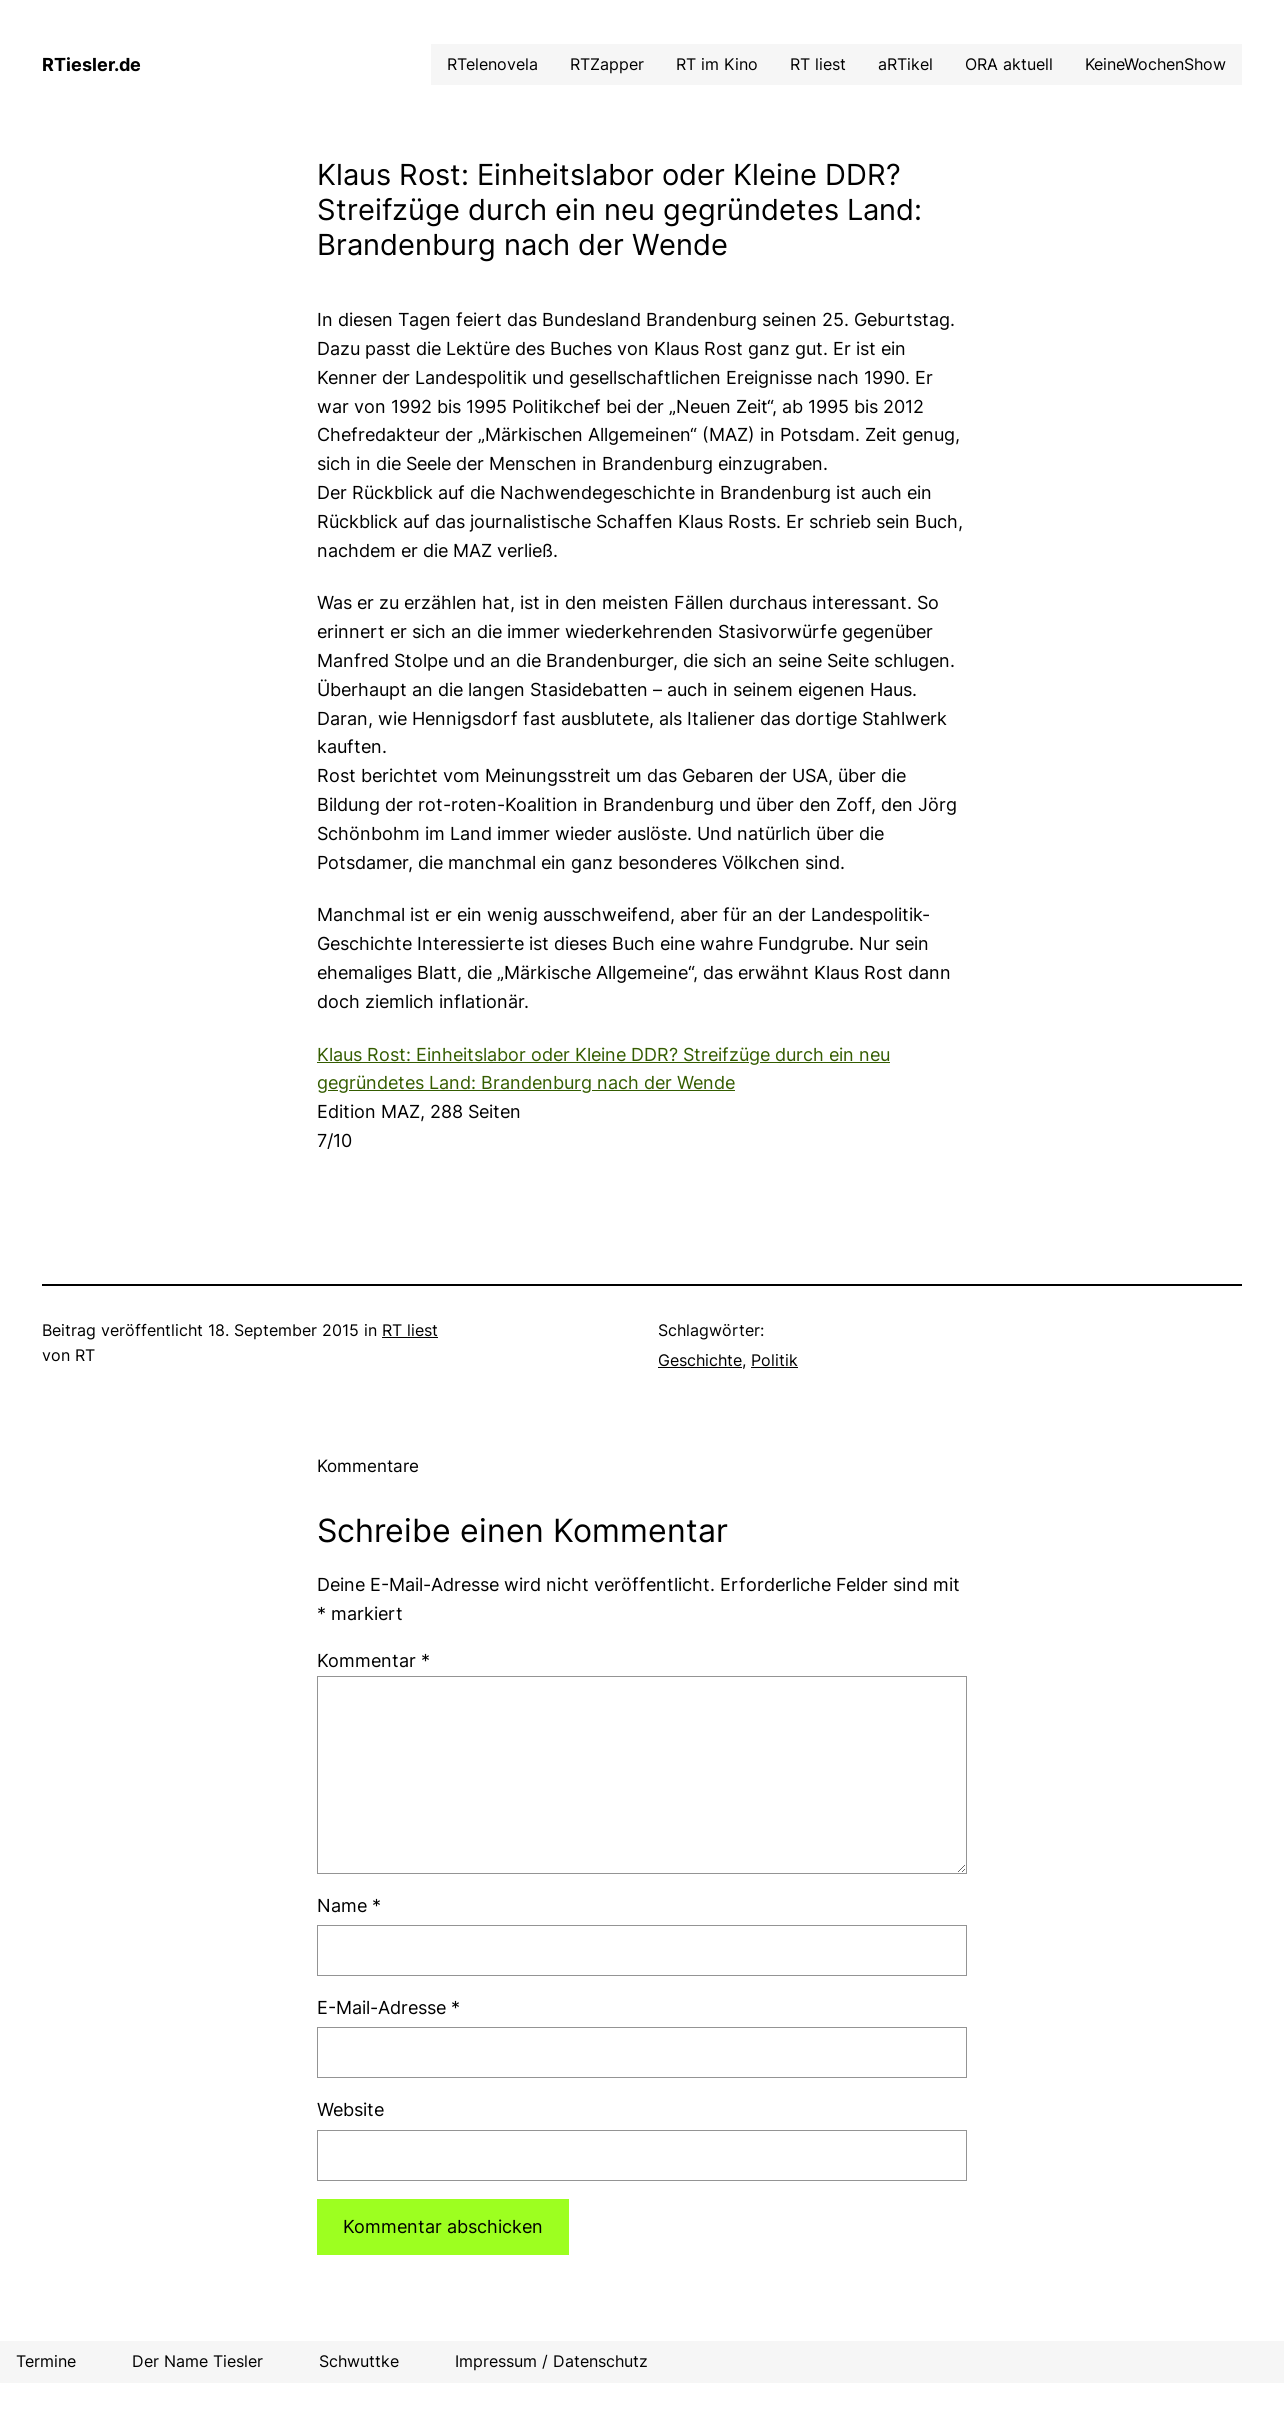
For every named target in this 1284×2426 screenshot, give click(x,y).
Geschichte (700, 1360)
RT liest (410, 1330)
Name (349, 1905)
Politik (774, 1360)
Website (350, 2109)
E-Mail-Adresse (388, 2007)
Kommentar (373, 1660)
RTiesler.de (91, 64)
